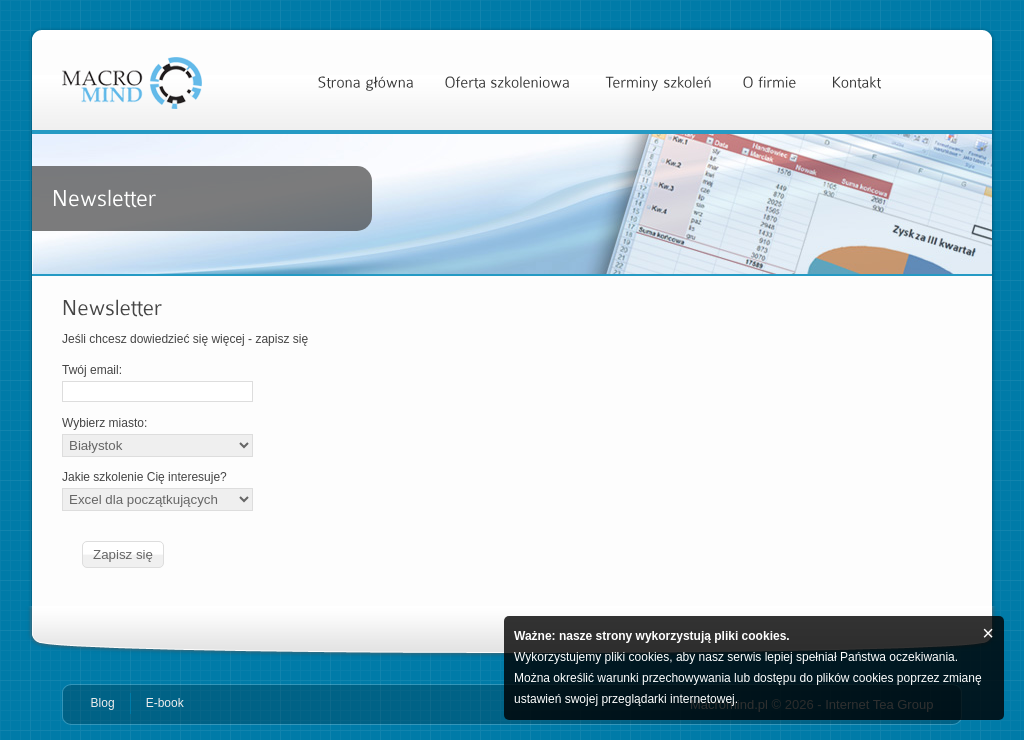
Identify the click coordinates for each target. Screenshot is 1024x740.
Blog (103, 703)
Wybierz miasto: (157, 436)
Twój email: (157, 382)
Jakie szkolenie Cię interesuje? (157, 490)
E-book (165, 703)
